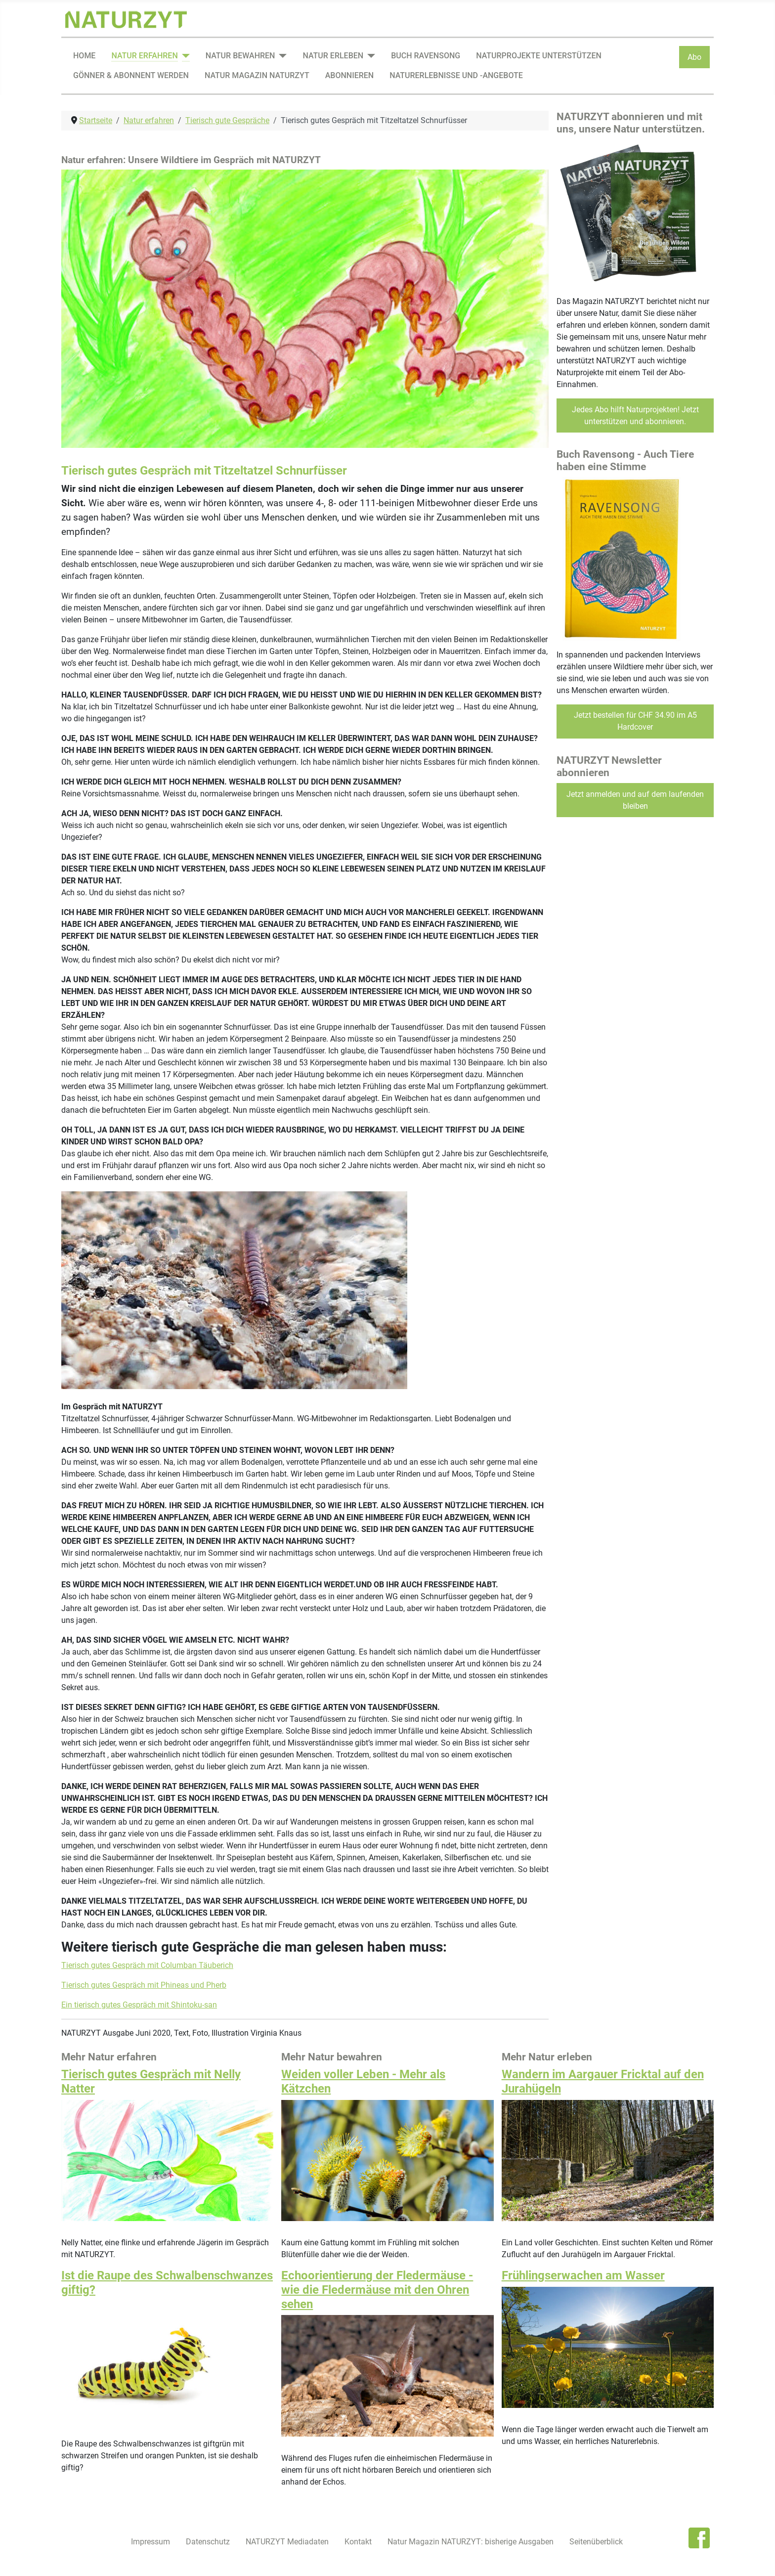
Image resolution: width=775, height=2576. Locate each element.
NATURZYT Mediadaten (287, 2541)
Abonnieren (349, 75)
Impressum (150, 2541)
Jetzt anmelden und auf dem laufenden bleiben (635, 800)
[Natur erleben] (369, 56)
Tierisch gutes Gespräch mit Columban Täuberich (147, 1965)
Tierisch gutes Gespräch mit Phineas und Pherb (143, 1985)
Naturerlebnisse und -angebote (456, 75)
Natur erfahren (144, 55)
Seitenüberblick (596, 2541)
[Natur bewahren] (281, 56)
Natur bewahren (240, 55)
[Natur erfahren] (184, 56)
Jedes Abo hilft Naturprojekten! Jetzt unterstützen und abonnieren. (635, 415)
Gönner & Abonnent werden (131, 75)
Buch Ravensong (425, 55)
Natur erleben (332, 55)
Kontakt (358, 2541)
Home (84, 55)
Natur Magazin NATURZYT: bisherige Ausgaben (471, 2541)
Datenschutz (208, 2541)
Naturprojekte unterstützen (539, 55)
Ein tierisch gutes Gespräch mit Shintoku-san (139, 2004)
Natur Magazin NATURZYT (257, 75)
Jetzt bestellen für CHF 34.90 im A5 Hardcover (635, 721)
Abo (694, 57)
